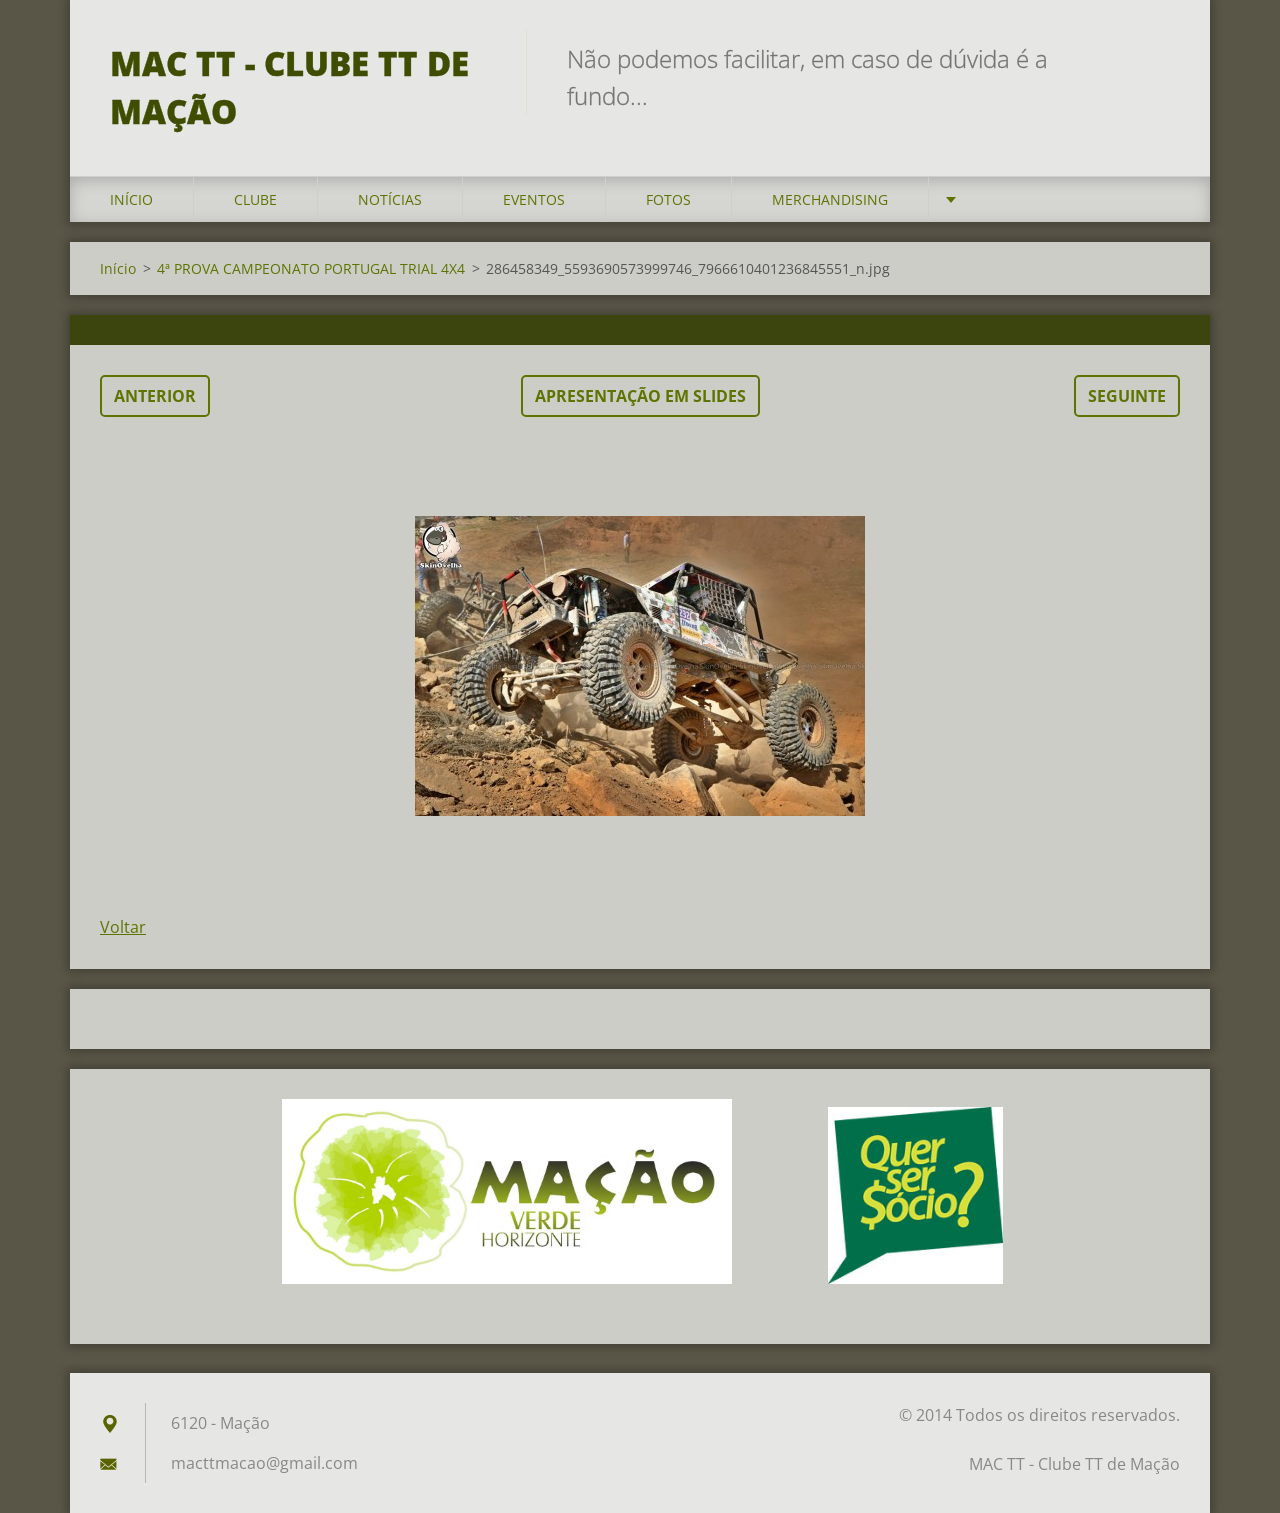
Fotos (668, 199)
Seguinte (1127, 396)
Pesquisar (1158, 58)
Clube (255, 199)
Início (131, 199)
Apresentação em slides (640, 396)
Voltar (123, 927)
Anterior (155, 396)
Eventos (534, 199)
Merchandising (830, 199)
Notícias (390, 199)
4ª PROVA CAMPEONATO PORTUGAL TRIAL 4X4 (311, 268)
